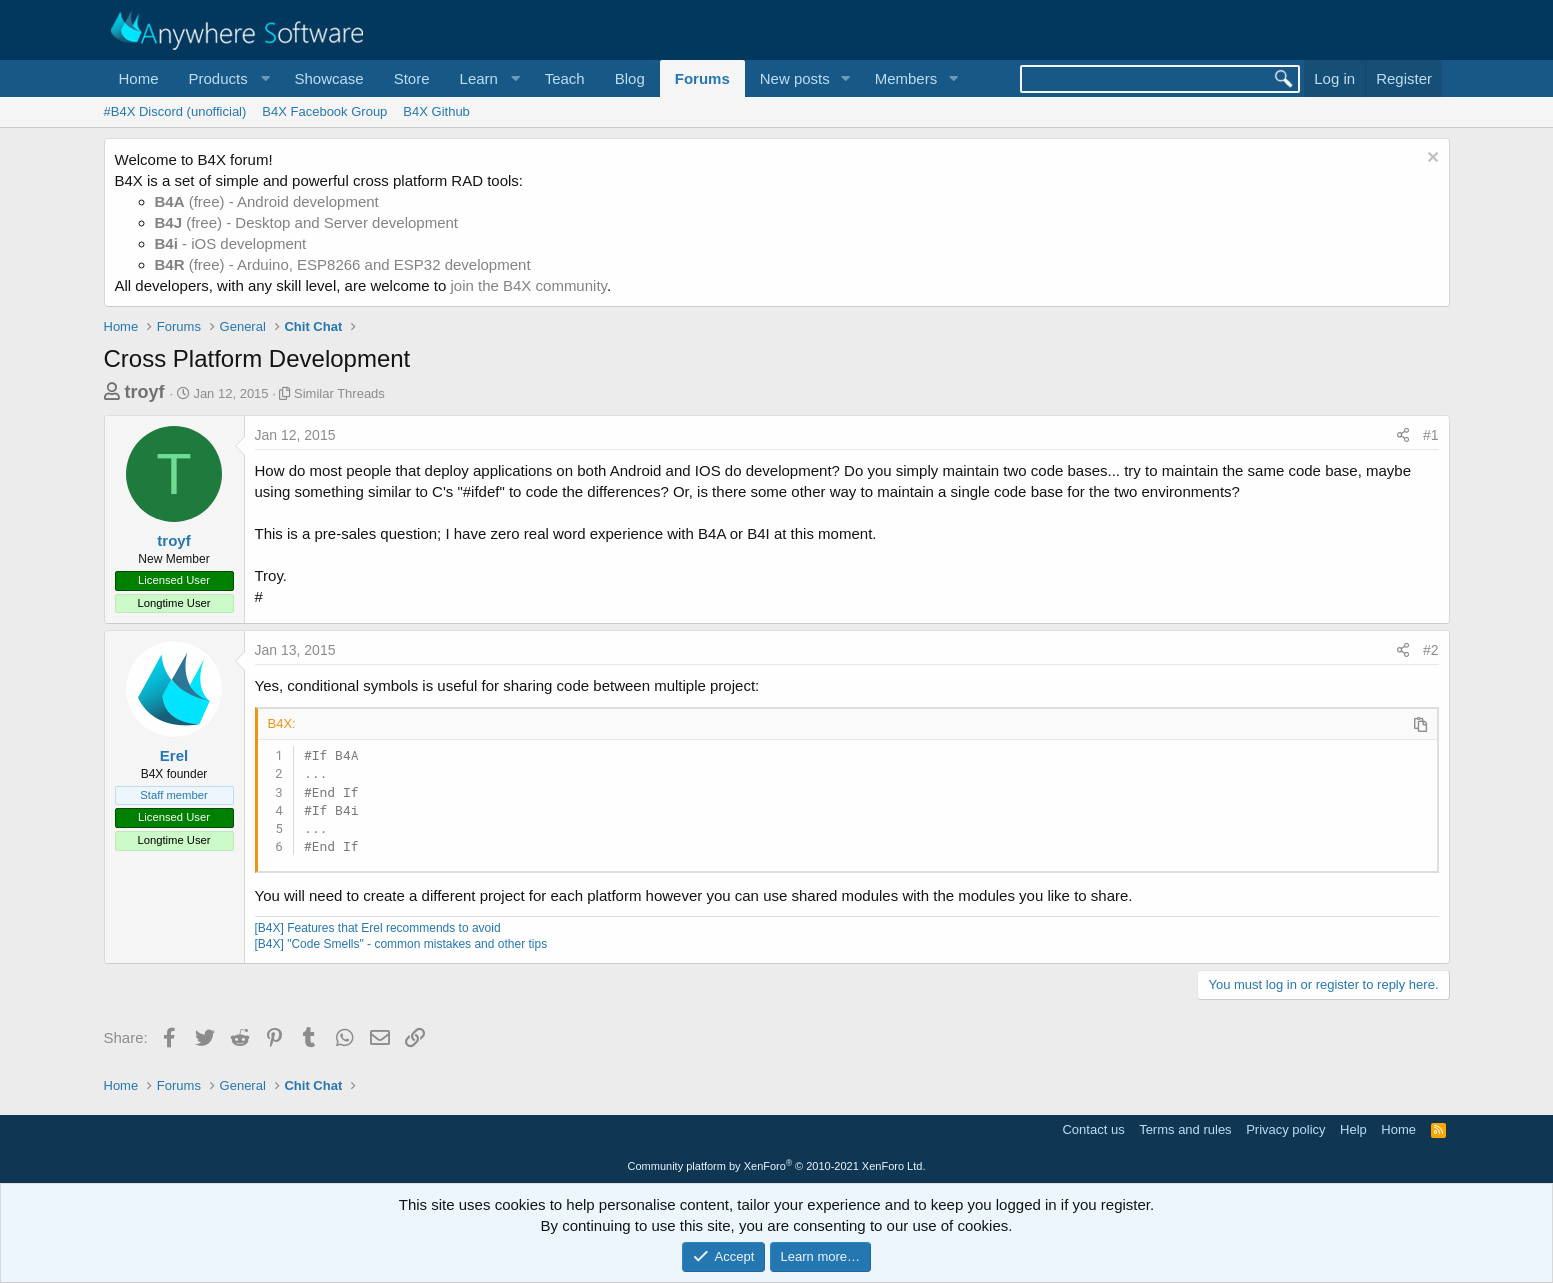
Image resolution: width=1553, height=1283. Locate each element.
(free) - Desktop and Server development (307, 222)
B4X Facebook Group (324, 111)
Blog (630, 78)
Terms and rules (1185, 1129)
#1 (1431, 435)
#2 (1431, 650)
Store (412, 78)
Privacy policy (1285, 1129)
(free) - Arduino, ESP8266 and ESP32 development (343, 264)
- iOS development (231, 243)
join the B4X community (528, 285)
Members (906, 78)
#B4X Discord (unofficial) (175, 111)
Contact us (1093, 1129)
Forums (702, 78)
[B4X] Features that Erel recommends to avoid (378, 928)
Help (1353, 1129)
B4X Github (436, 111)
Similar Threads (339, 393)
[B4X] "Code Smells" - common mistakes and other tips (401, 944)
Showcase (328, 78)
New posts (795, 78)
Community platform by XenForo (777, 1166)
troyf (145, 392)
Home (139, 78)
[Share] (1403, 436)
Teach (565, 78)
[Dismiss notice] (1430, 159)
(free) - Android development (267, 201)
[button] (227, 78)
